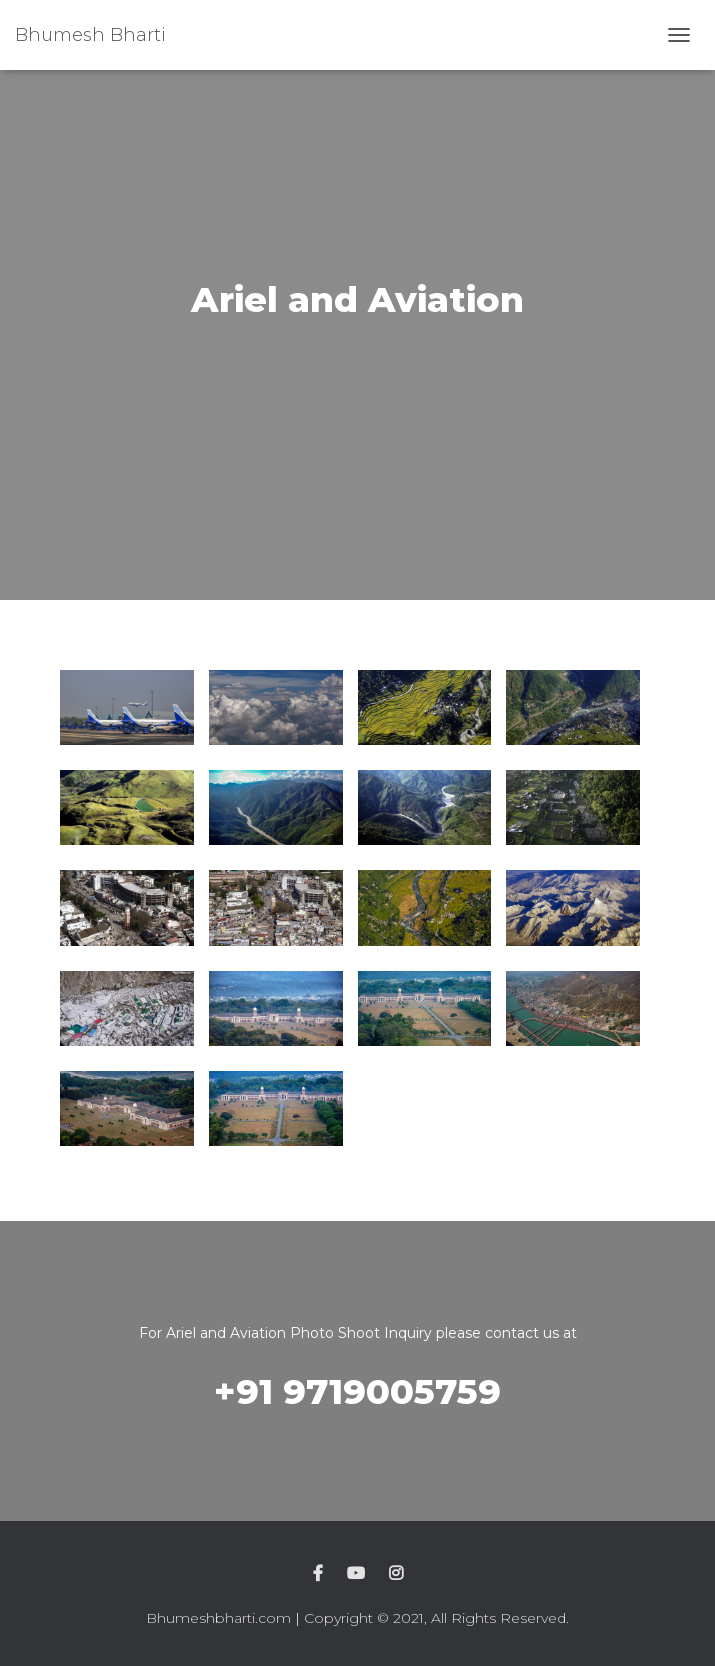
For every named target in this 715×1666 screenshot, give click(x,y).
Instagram (396, 1574)
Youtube (356, 1574)
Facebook (318, 1574)
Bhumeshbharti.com (218, 1618)
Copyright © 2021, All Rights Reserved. (436, 1618)
